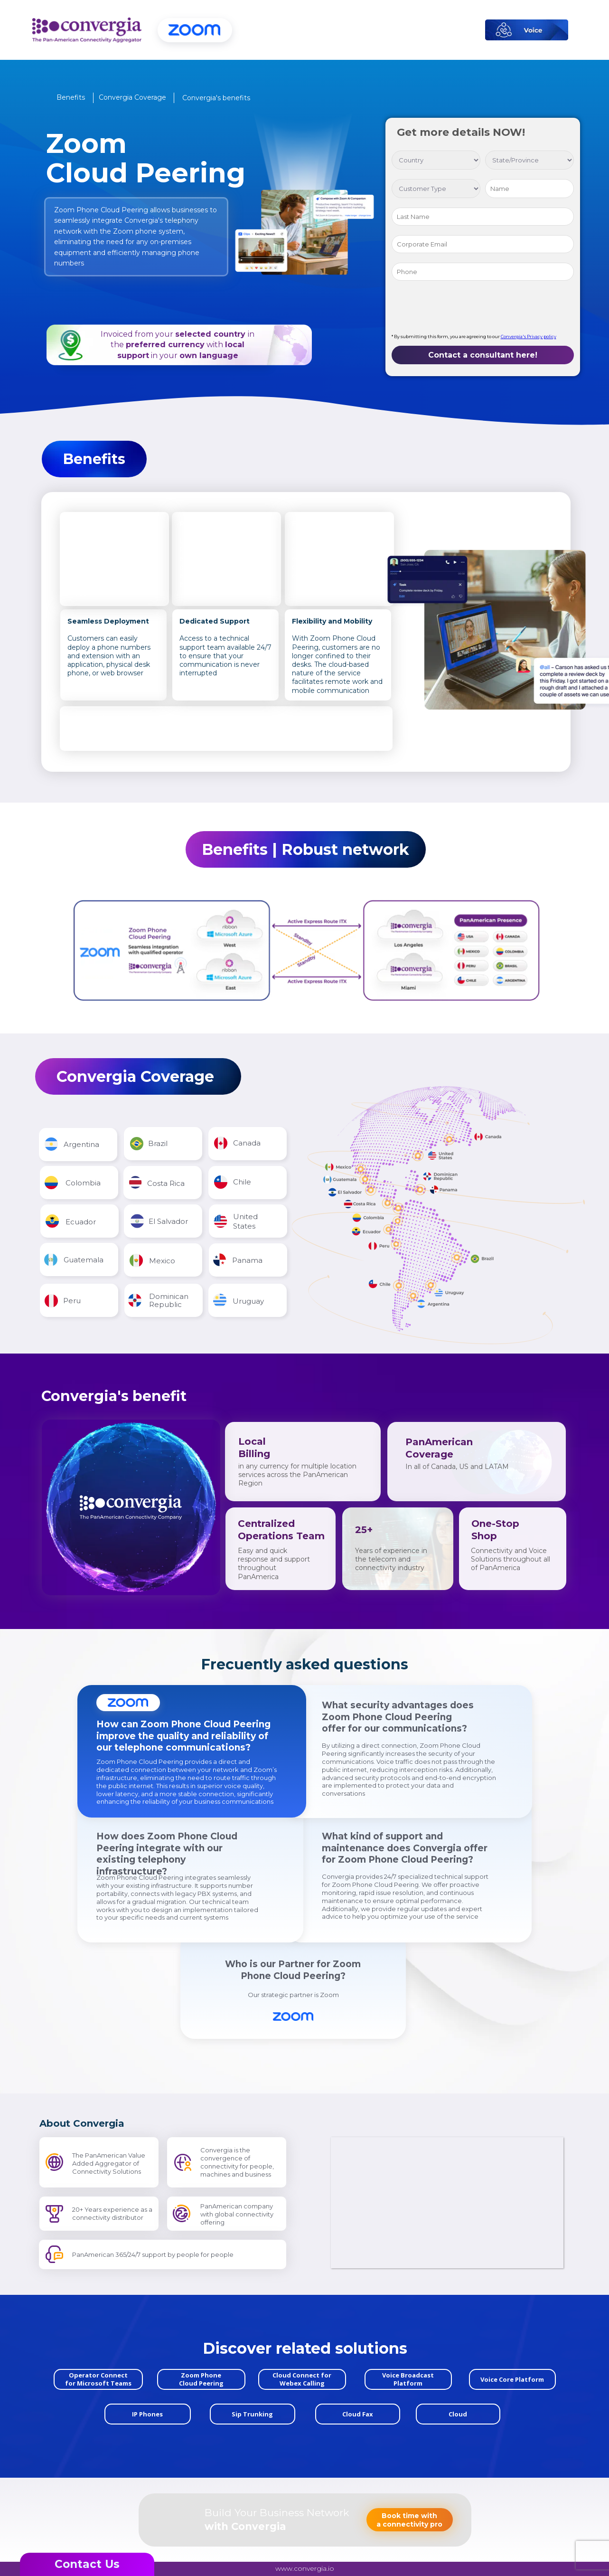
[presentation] (464, 308)
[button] (70, 97)
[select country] (436, 160)
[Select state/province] (529, 160)
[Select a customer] (436, 188)
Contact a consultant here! (482, 355)
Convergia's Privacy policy (528, 336)
